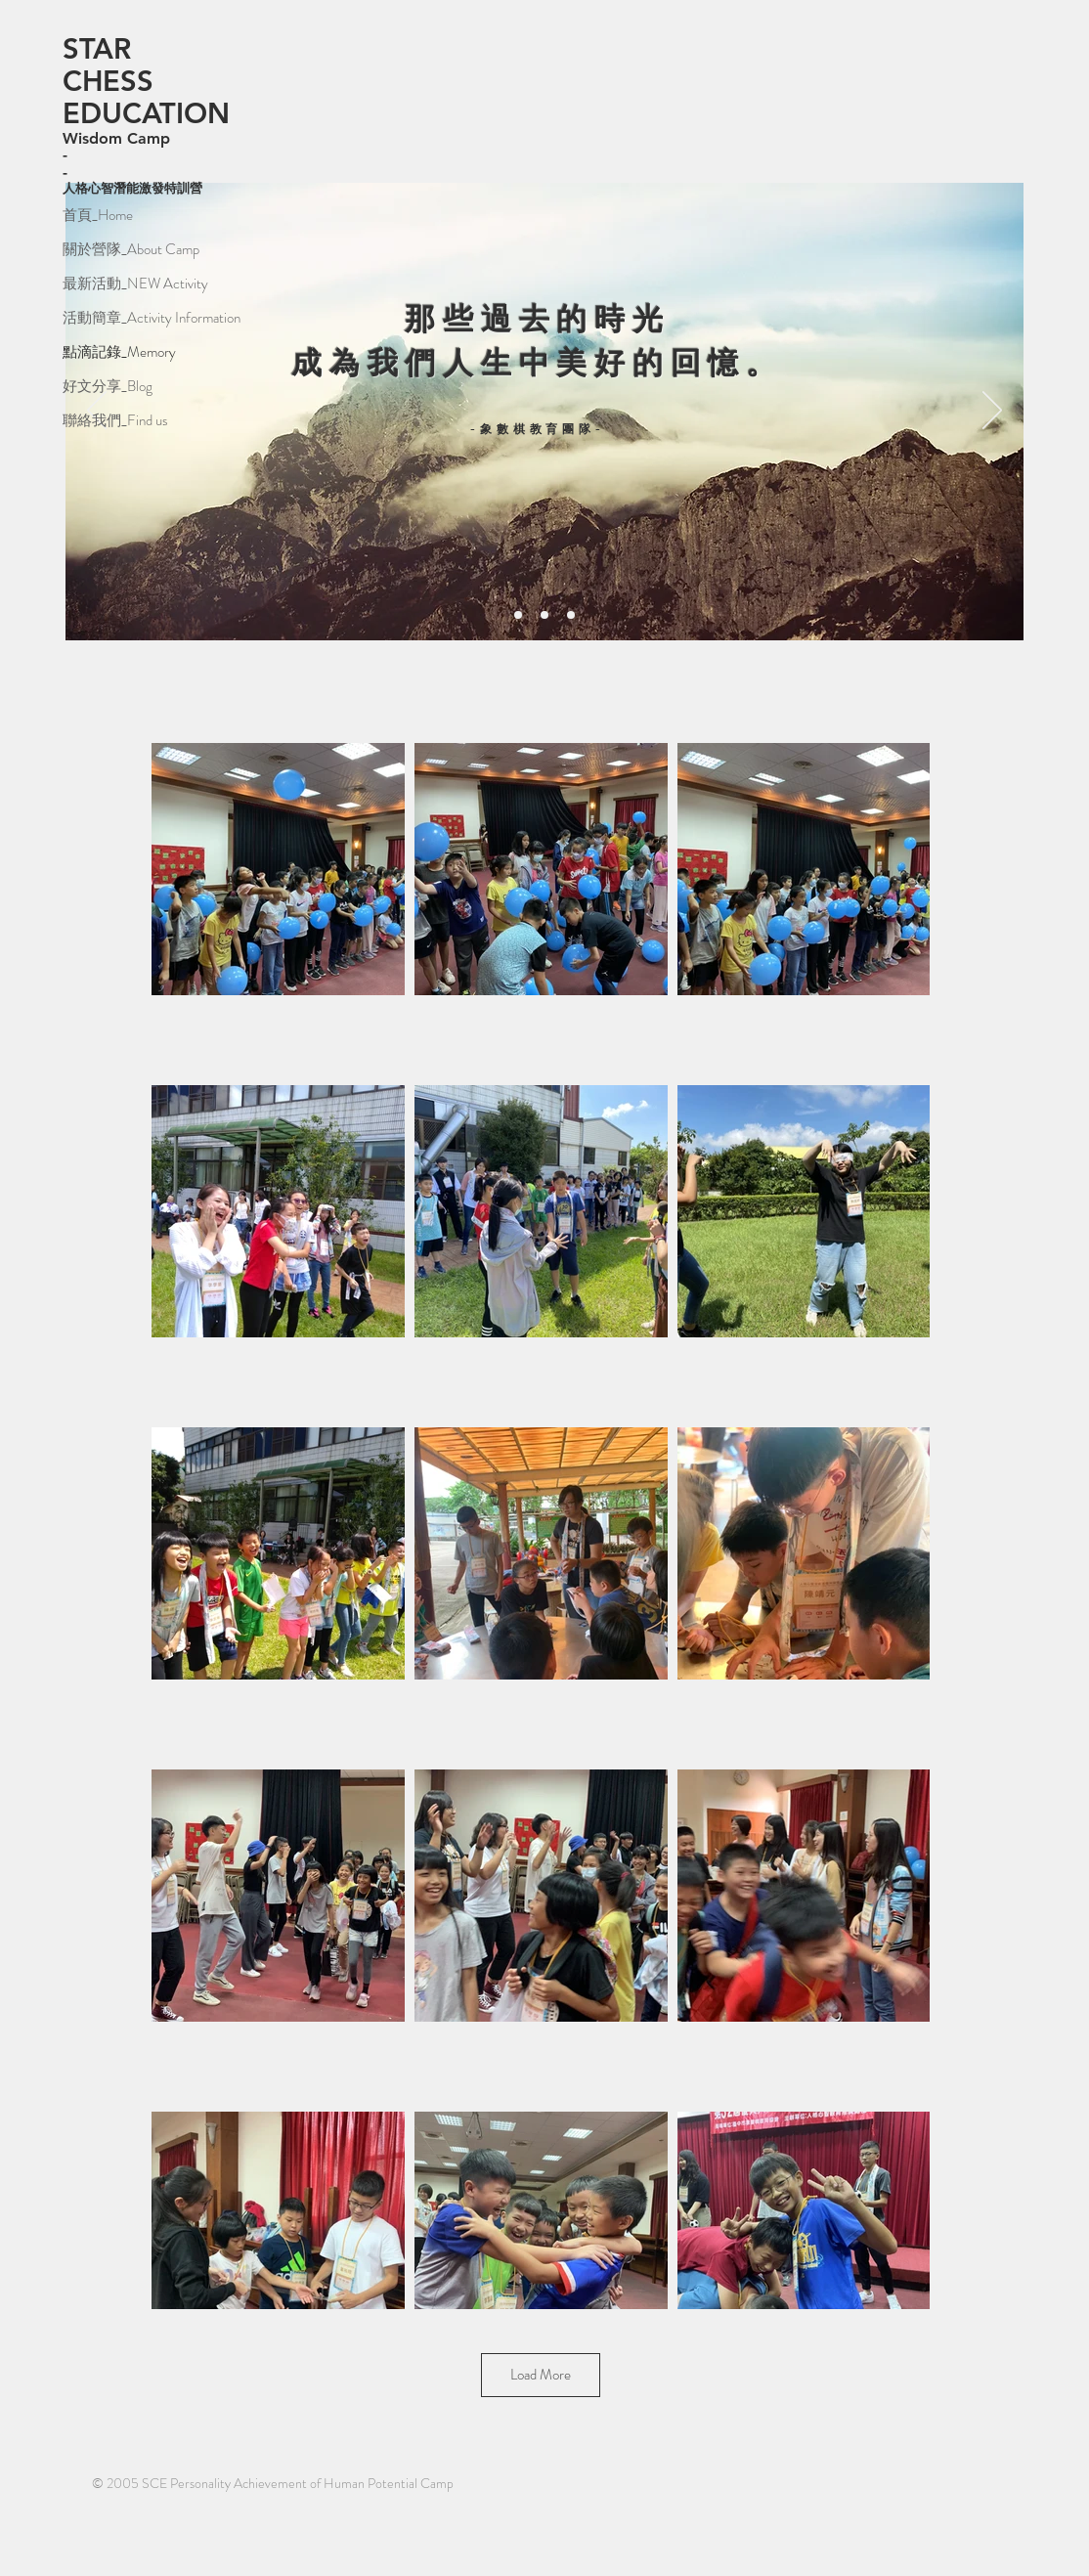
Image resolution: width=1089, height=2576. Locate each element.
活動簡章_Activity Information (135, 317)
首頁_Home (98, 215)
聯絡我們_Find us (115, 420)
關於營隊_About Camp (131, 249)
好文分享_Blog (107, 386)
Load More (540, 2374)
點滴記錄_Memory (119, 352)
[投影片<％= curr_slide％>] (518, 615)
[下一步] (992, 411)
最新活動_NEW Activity (135, 283)
